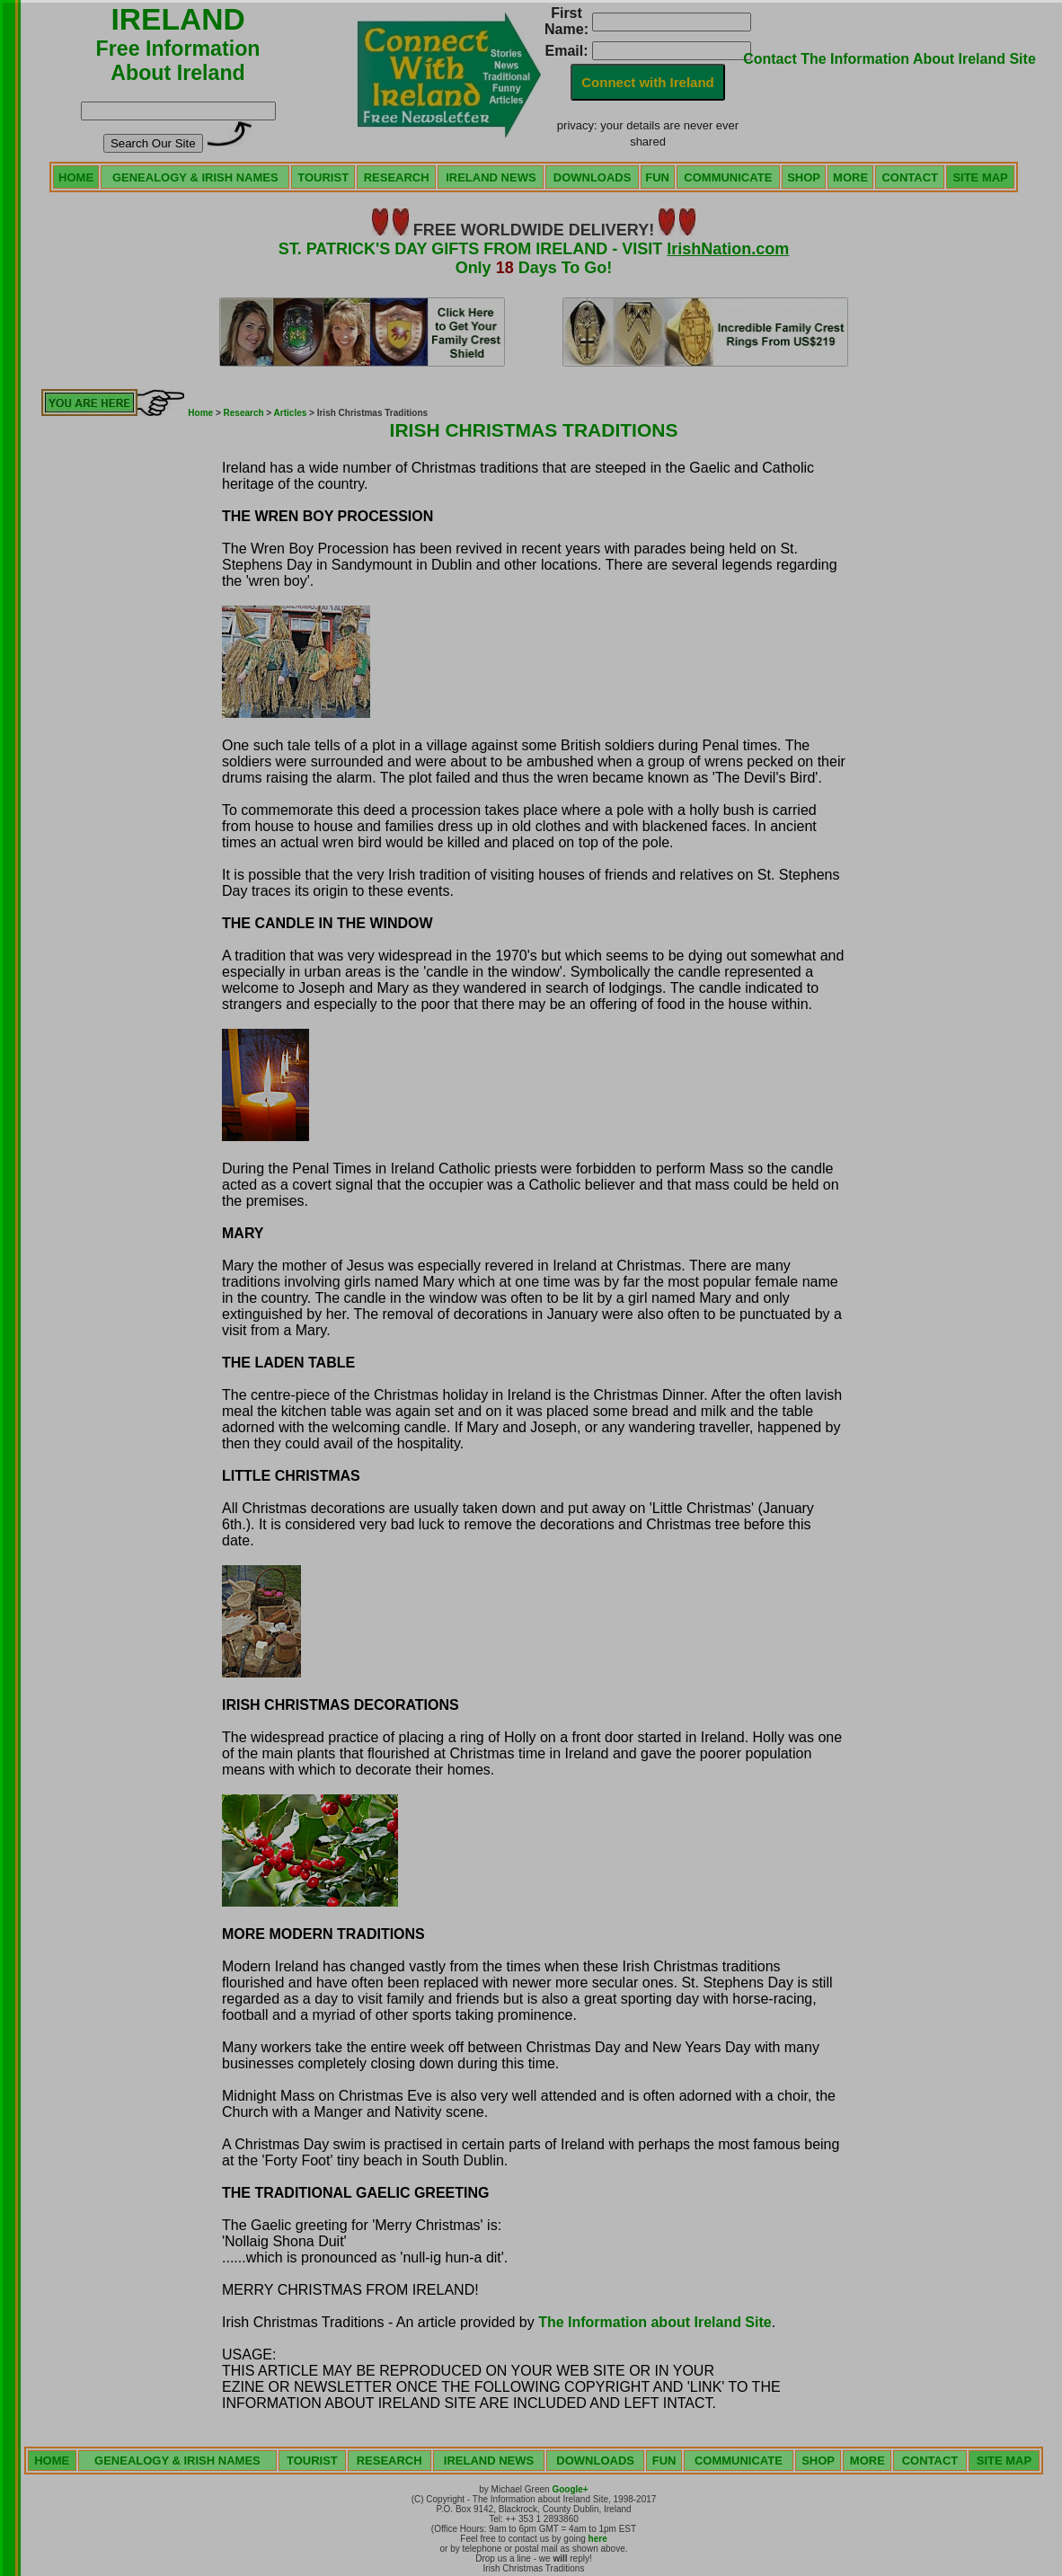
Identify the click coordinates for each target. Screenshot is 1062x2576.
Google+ (570, 2489)
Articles (290, 413)
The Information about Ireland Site (655, 2322)
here (598, 2539)
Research (244, 413)
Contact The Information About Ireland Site (889, 58)
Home (200, 413)
